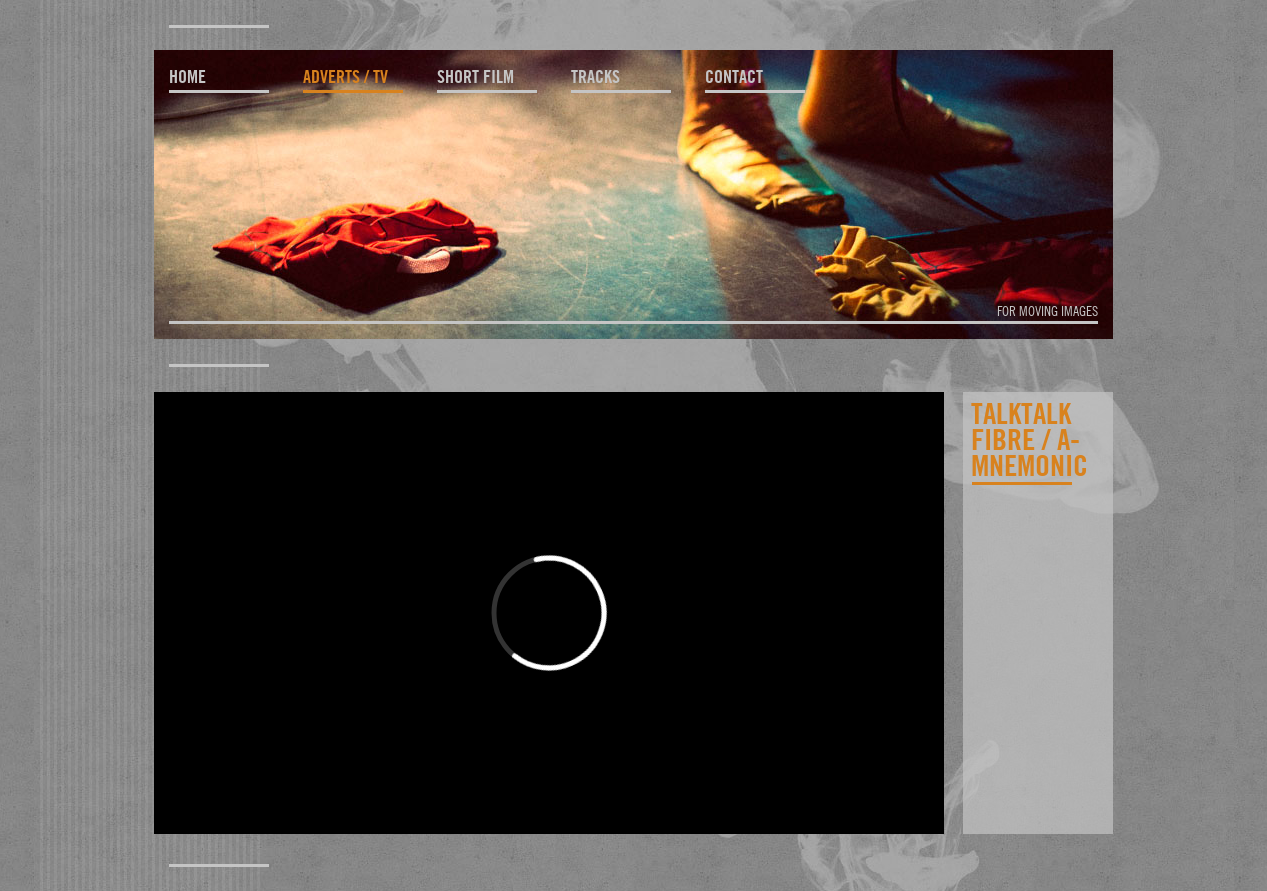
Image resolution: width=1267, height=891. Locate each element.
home (187, 76)
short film (475, 76)
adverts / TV (345, 76)
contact (734, 76)
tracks (595, 76)
